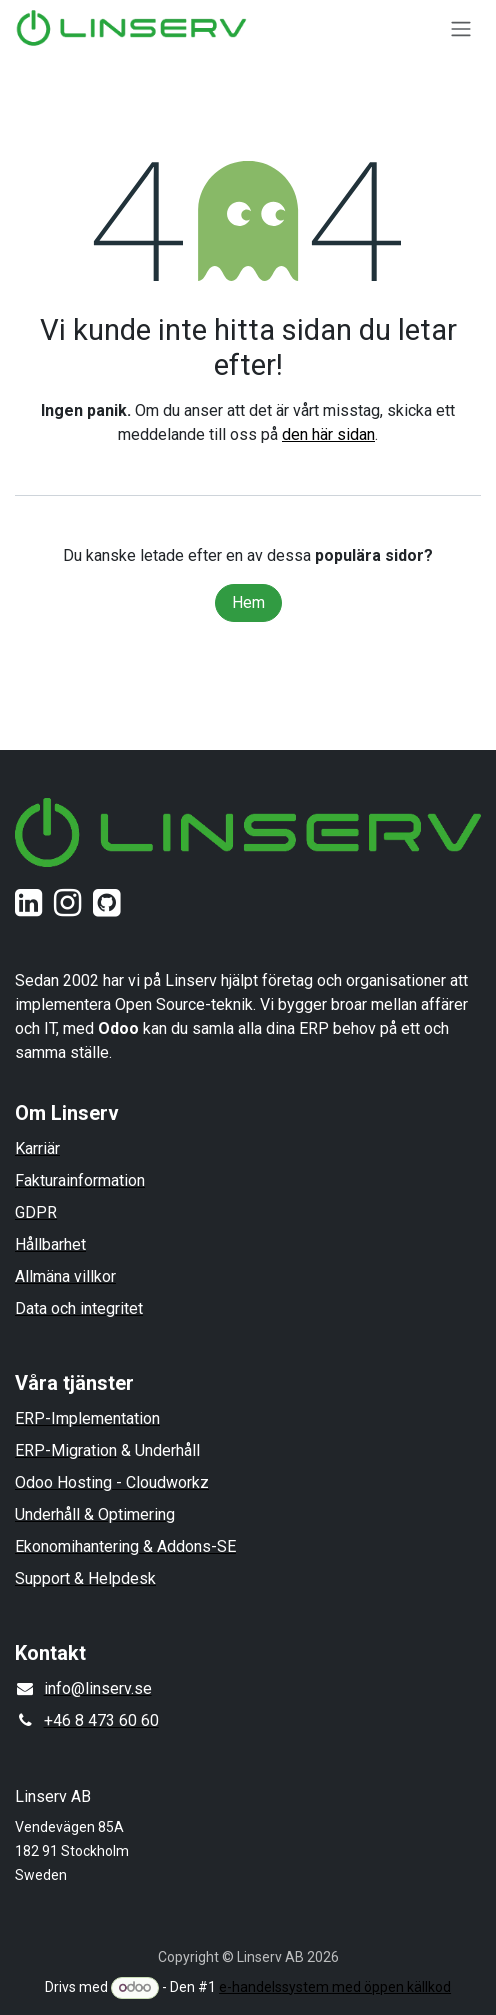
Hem (248, 602)
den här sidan (328, 434)
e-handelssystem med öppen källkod (335, 1987)
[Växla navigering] (461, 28)
